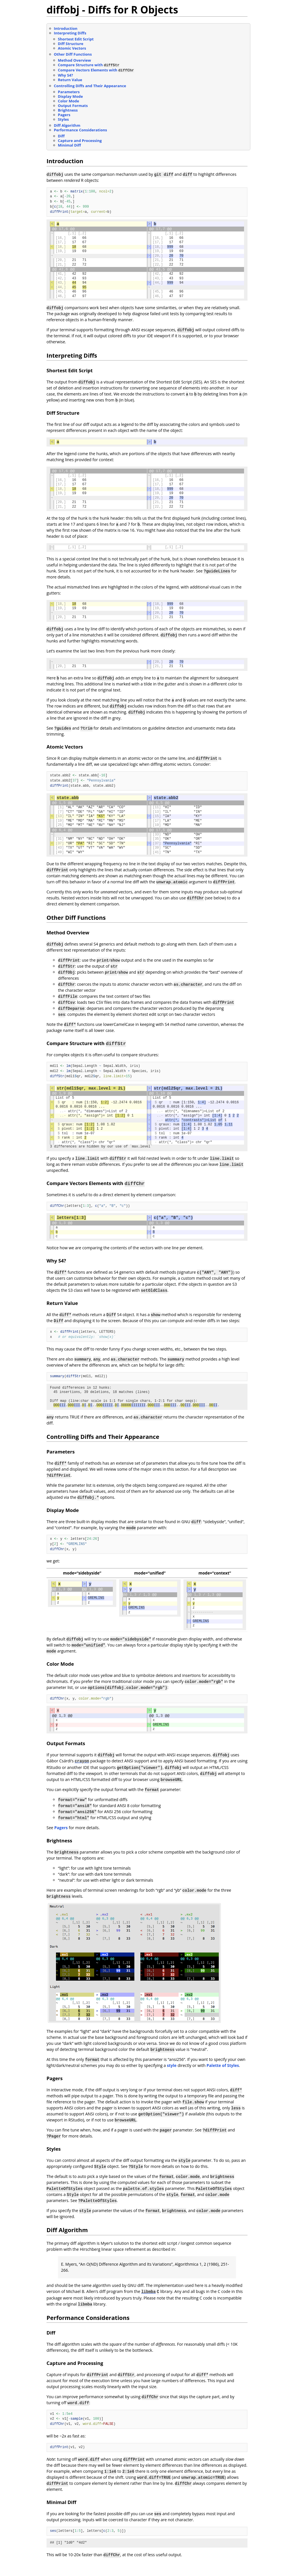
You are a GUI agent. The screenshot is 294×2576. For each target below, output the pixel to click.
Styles (63, 119)
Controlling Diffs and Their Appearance (90, 85)
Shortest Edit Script (76, 39)
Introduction (66, 28)
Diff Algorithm (67, 125)
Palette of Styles (222, 2076)
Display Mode (70, 96)
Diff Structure (71, 43)
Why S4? (65, 75)
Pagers (64, 114)
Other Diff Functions (73, 54)
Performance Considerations (80, 129)
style (172, 2076)
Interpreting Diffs (70, 33)
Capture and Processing (80, 140)
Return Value (70, 79)
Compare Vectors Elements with (96, 70)
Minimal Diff (69, 145)
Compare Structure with (89, 64)
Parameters (69, 91)
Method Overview (74, 60)
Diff (61, 136)
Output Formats (73, 105)
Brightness (68, 110)
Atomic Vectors (72, 48)
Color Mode (68, 101)
